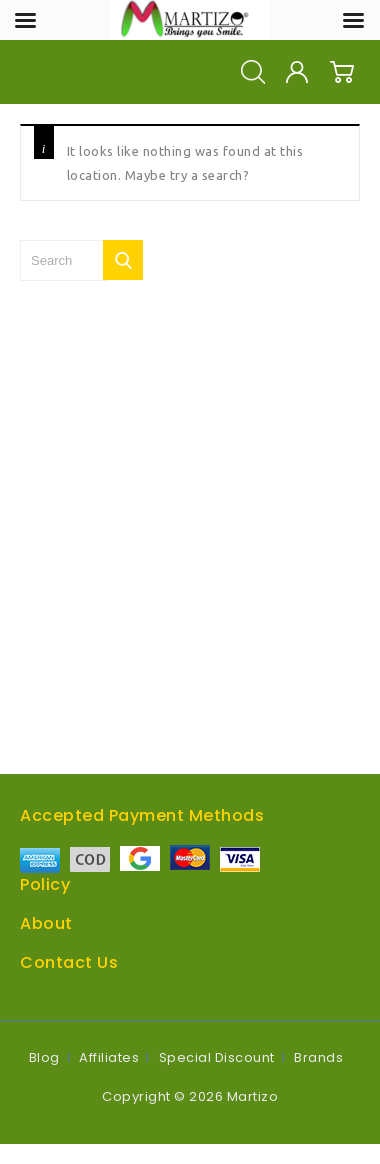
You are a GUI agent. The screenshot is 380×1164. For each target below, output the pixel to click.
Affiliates (109, 1057)
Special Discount (217, 1057)
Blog (44, 1057)
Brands (318, 1057)
